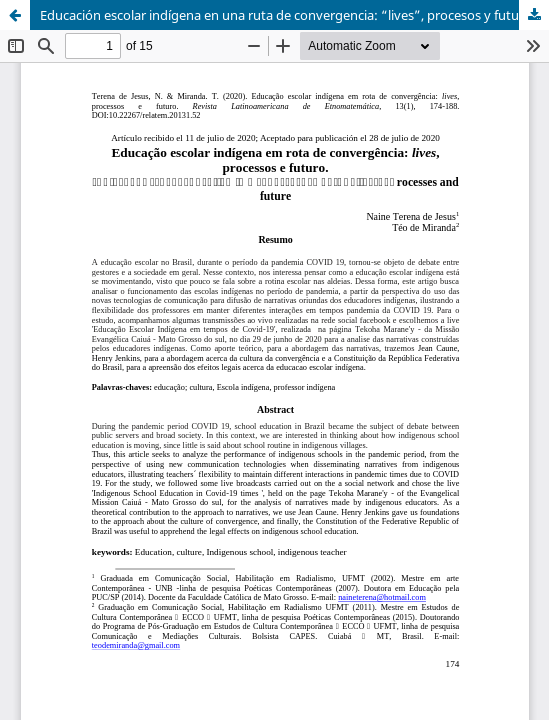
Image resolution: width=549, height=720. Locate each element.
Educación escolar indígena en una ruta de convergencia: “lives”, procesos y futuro (286, 15)
